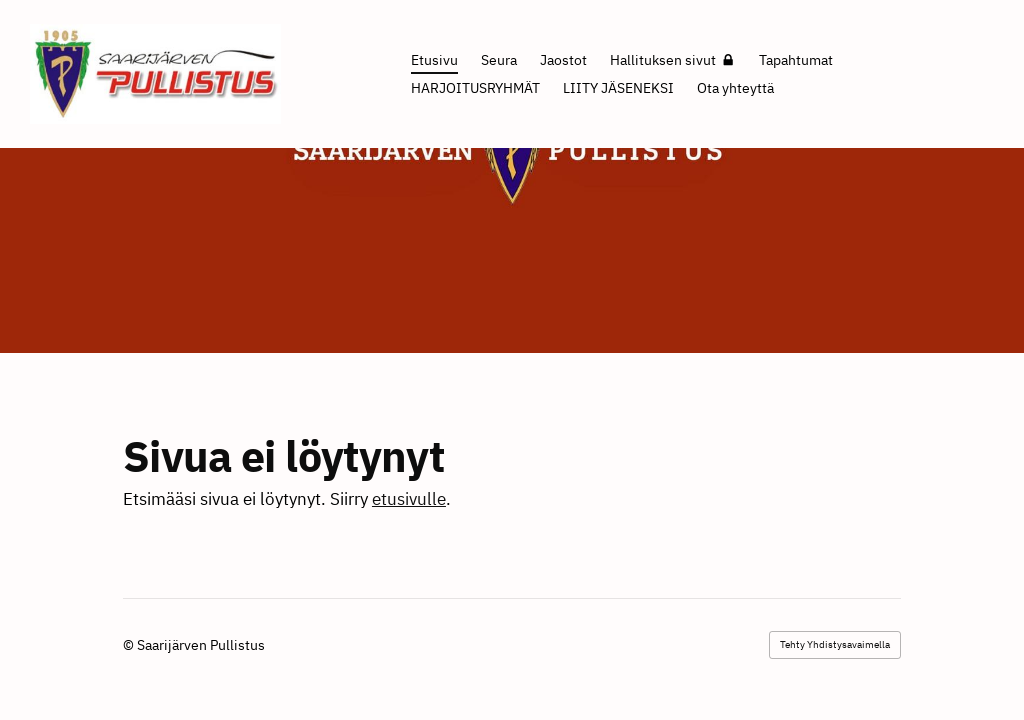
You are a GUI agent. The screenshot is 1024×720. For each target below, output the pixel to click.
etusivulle (409, 499)
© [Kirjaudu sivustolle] (130, 644)
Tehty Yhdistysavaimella (835, 644)
